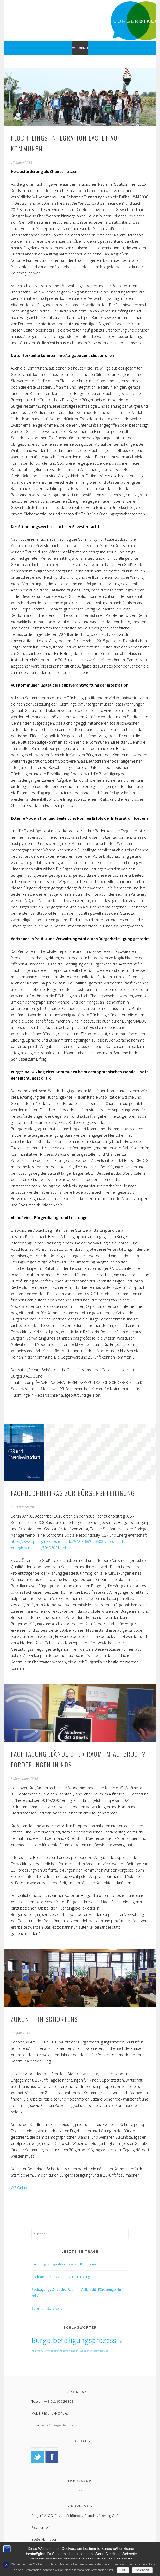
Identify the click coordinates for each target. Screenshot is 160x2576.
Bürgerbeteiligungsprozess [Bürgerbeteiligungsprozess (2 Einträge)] (73, 2340)
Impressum (80, 2490)
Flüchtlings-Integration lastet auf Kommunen (64, 2264)
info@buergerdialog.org (59, 2425)
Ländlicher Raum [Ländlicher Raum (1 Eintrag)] (89, 2351)
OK (123, 2570)
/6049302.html (53, 1547)
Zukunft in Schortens (44, 2019)
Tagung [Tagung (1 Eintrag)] (104, 2351)
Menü (83, 48)
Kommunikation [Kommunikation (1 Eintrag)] (69, 2351)
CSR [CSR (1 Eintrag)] (119, 2342)
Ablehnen (142, 2570)
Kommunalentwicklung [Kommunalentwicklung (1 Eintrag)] (45, 2351)
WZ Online (20, 2187)
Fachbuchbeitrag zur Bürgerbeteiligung (73, 1493)
